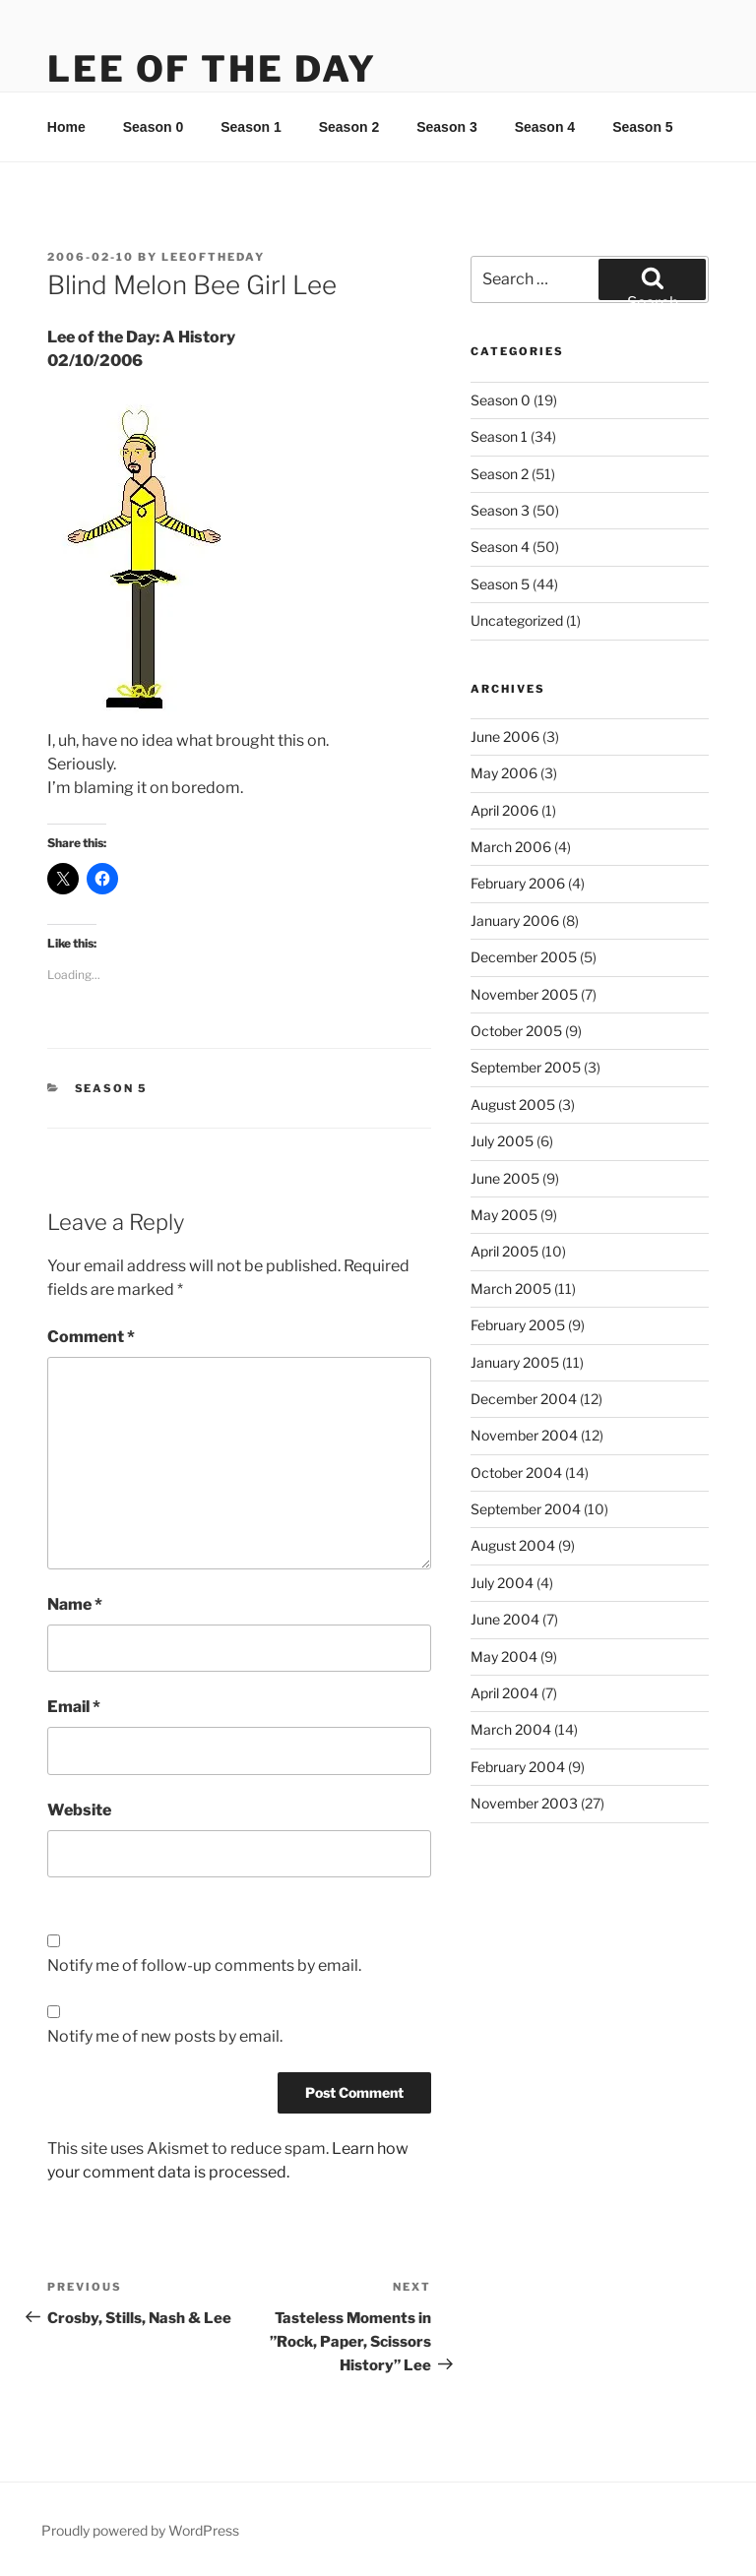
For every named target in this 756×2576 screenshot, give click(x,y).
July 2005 (502, 1141)
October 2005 (516, 1030)
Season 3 (446, 127)
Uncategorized (517, 620)
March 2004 (511, 1729)
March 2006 (511, 846)
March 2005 (511, 1288)
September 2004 (526, 1509)
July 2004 (502, 1582)
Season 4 (545, 127)
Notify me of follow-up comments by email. (204, 1965)
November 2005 (524, 994)
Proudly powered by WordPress (140, 2530)
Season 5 (642, 127)
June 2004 (505, 1619)
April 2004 (504, 1693)
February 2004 (518, 1766)
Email (73, 1706)
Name (74, 1604)
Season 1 (250, 127)
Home (66, 127)
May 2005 (504, 1214)
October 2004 (516, 1472)
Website (79, 1810)
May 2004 (504, 1656)
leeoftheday (213, 257)
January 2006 (515, 920)
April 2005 (504, 1251)
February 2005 (518, 1325)
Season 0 (153, 127)
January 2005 (515, 1362)
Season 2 (349, 127)
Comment (91, 1336)
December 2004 (524, 1398)
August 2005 (513, 1104)
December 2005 (524, 957)
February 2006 (518, 883)
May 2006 (504, 773)
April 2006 (504, 810)
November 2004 (524, 1435)
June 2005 (505, 1178)
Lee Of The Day (212, 69)
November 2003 (524, 1803)
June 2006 (505, 736)
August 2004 (513, 1545)
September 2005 (526, 1067)
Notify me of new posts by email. (165, 2036)
